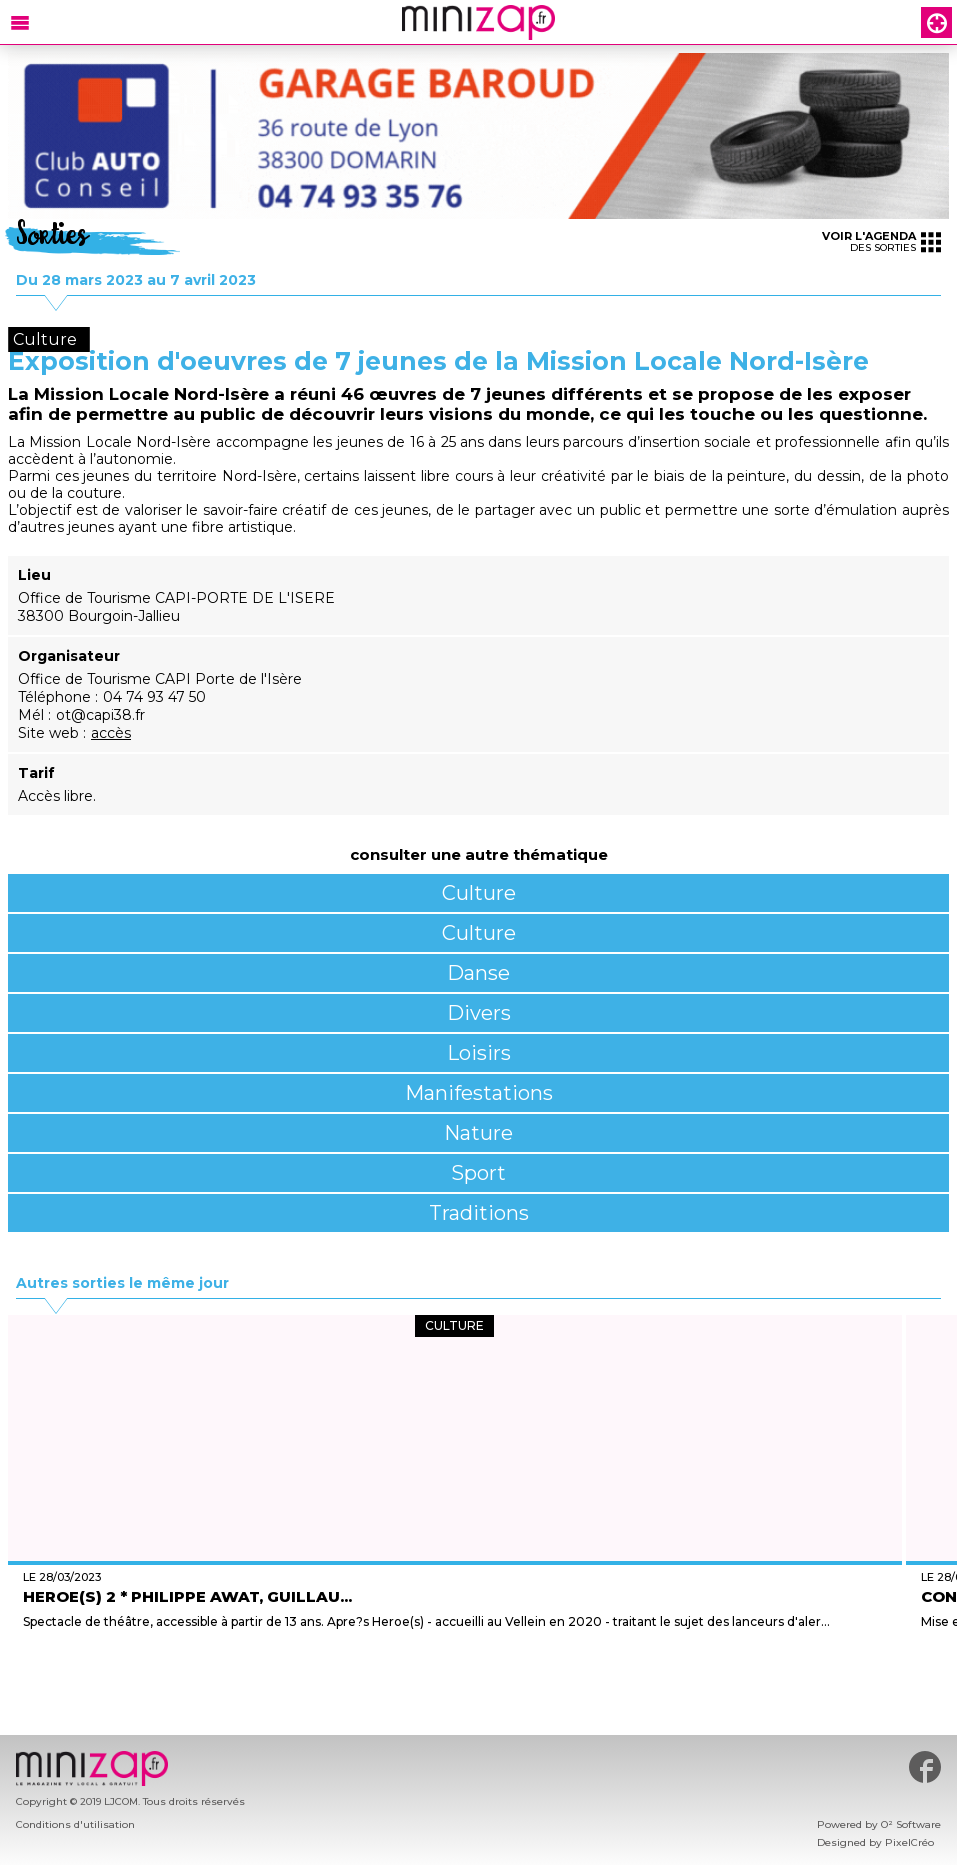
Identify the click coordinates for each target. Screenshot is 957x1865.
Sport (478, 1173)
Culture (479, 893)
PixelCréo (909, 1842)
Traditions (479, 1213)
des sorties (881, 241)
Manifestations (479, 1093)
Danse (478, 973)
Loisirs (479, 1053)
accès (111, 733)
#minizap (925, 1767)
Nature (478, 1133)
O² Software (911, 1824)
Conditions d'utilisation (75, 1824)
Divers (479, 1013)
